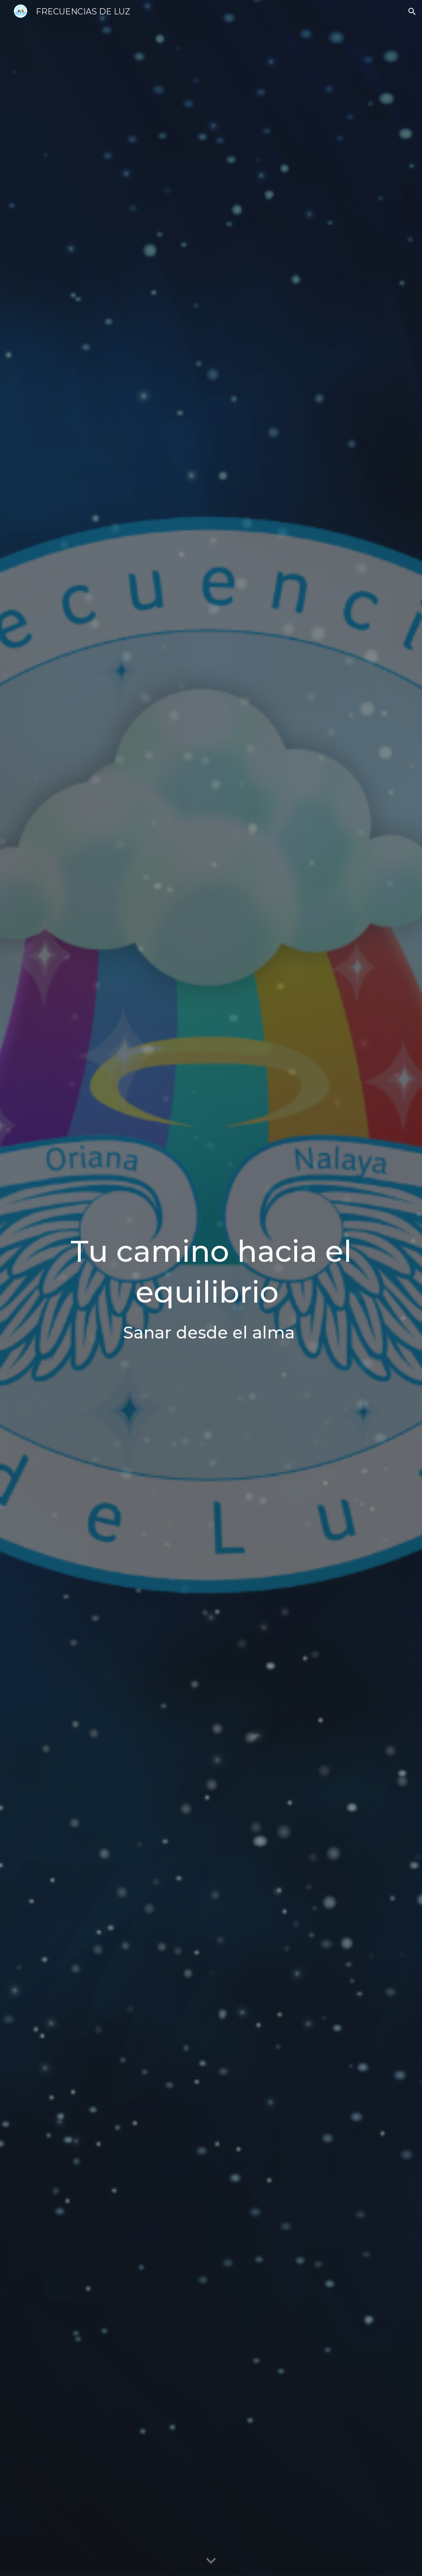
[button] (412, 11)
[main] (211, 1288)
